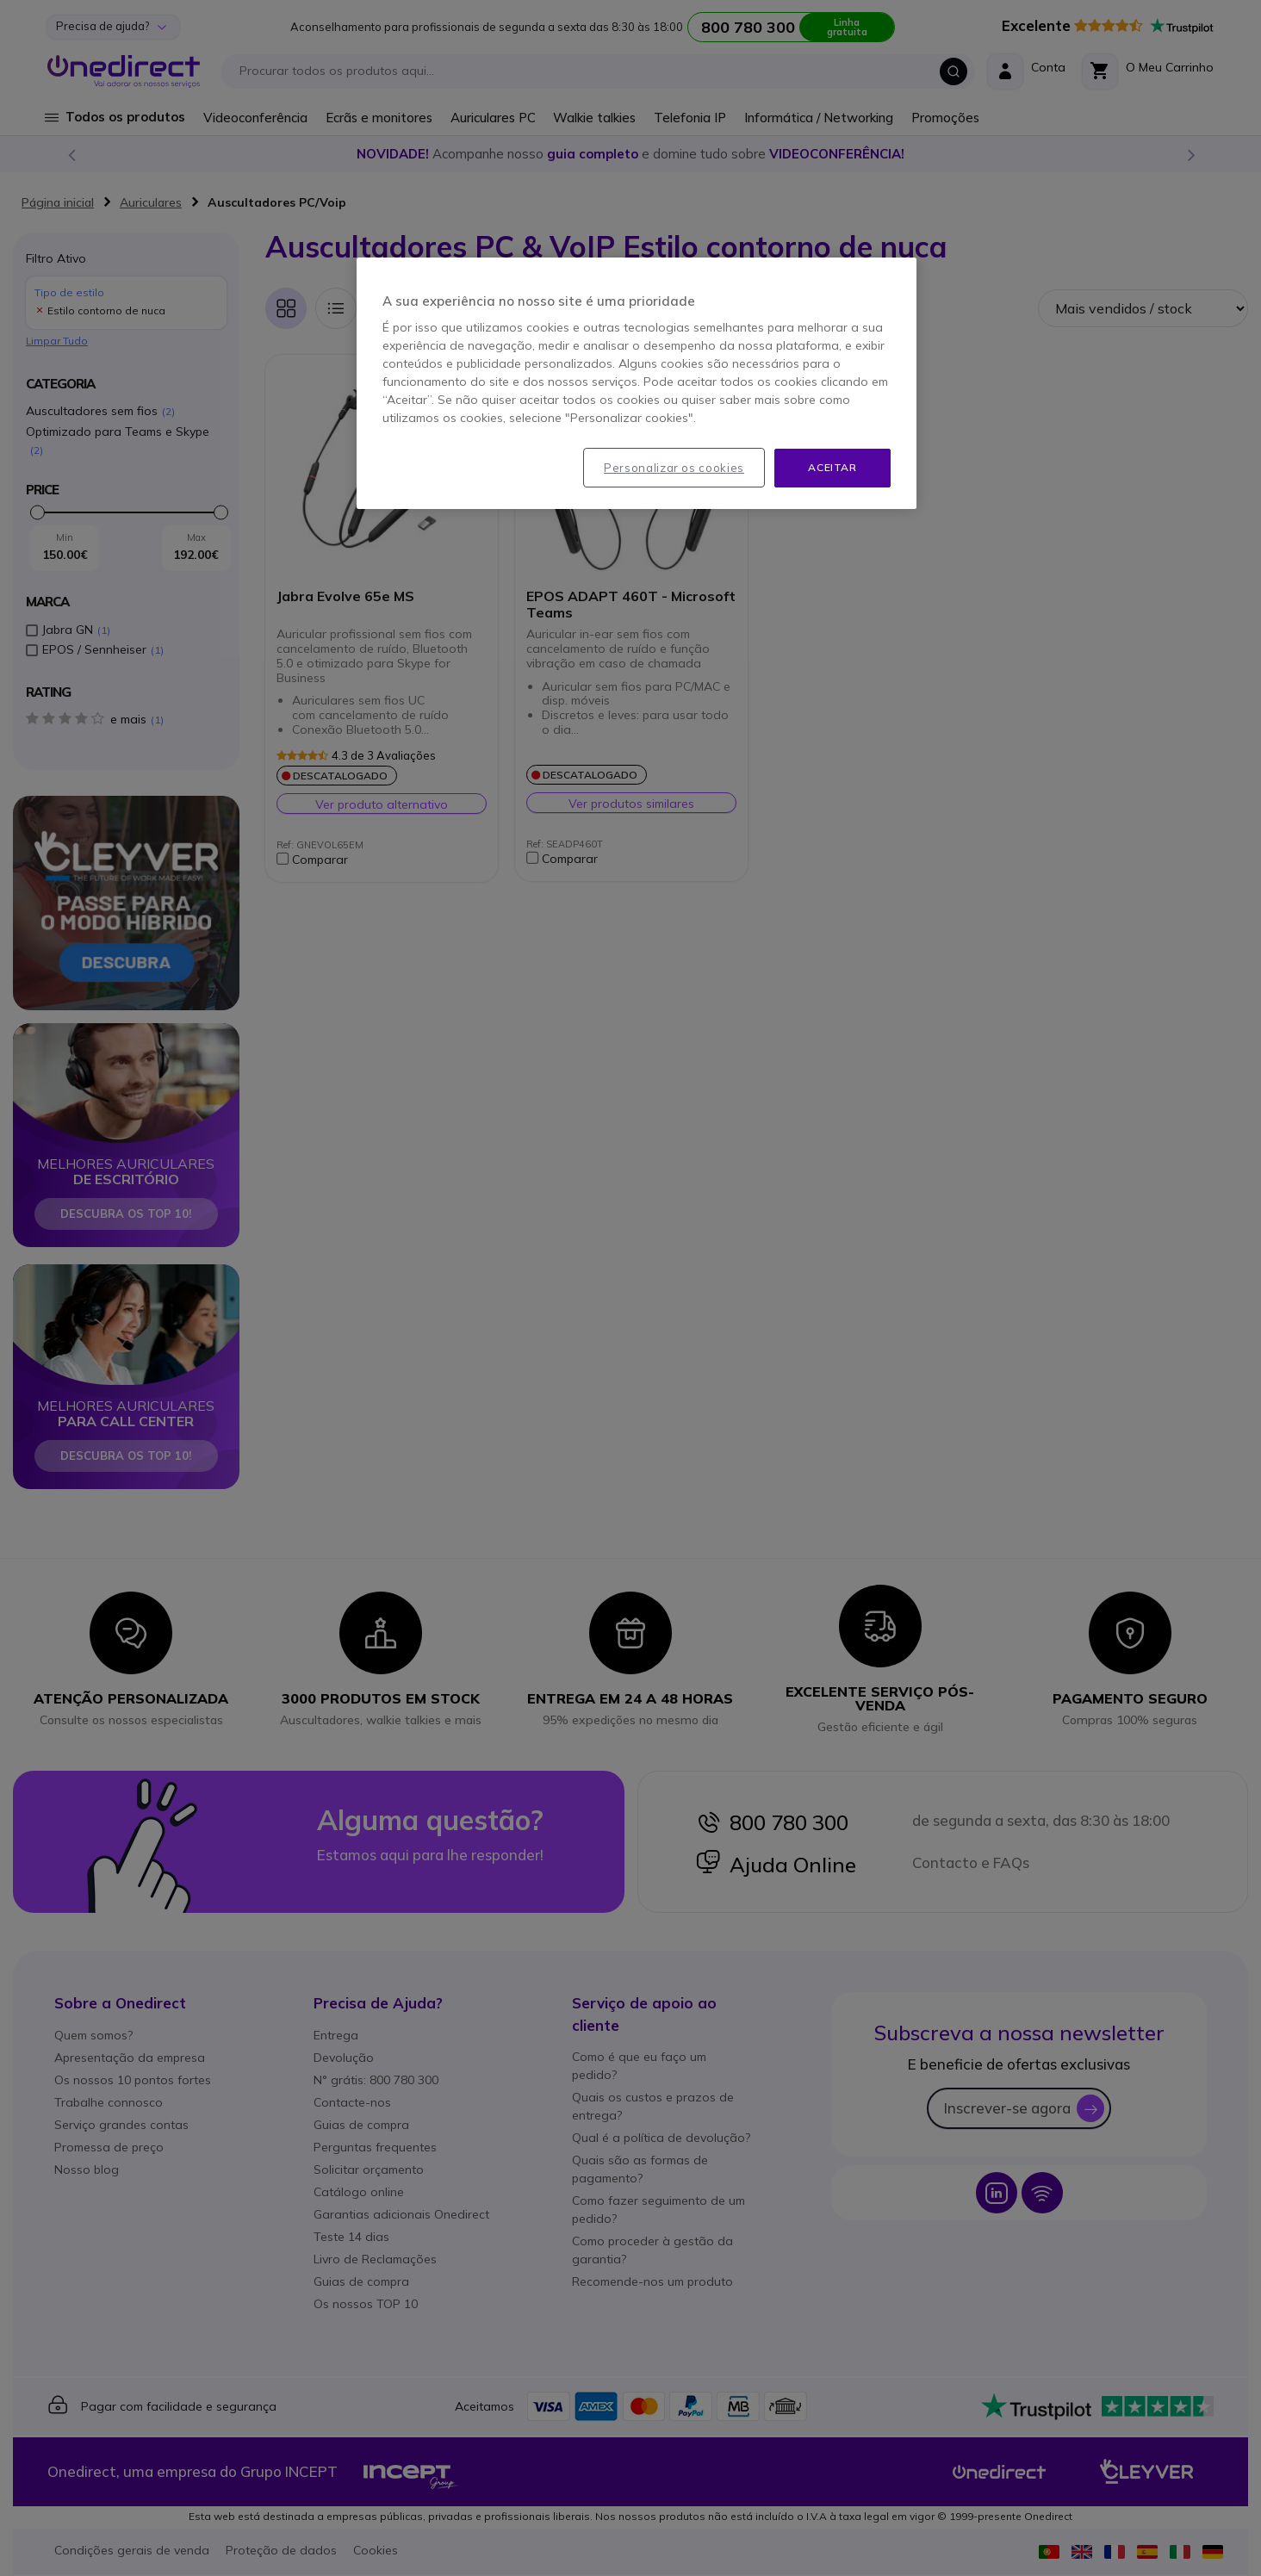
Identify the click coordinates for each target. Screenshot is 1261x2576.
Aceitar (832, 467)
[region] (636, 383)
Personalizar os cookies (674, 468)
